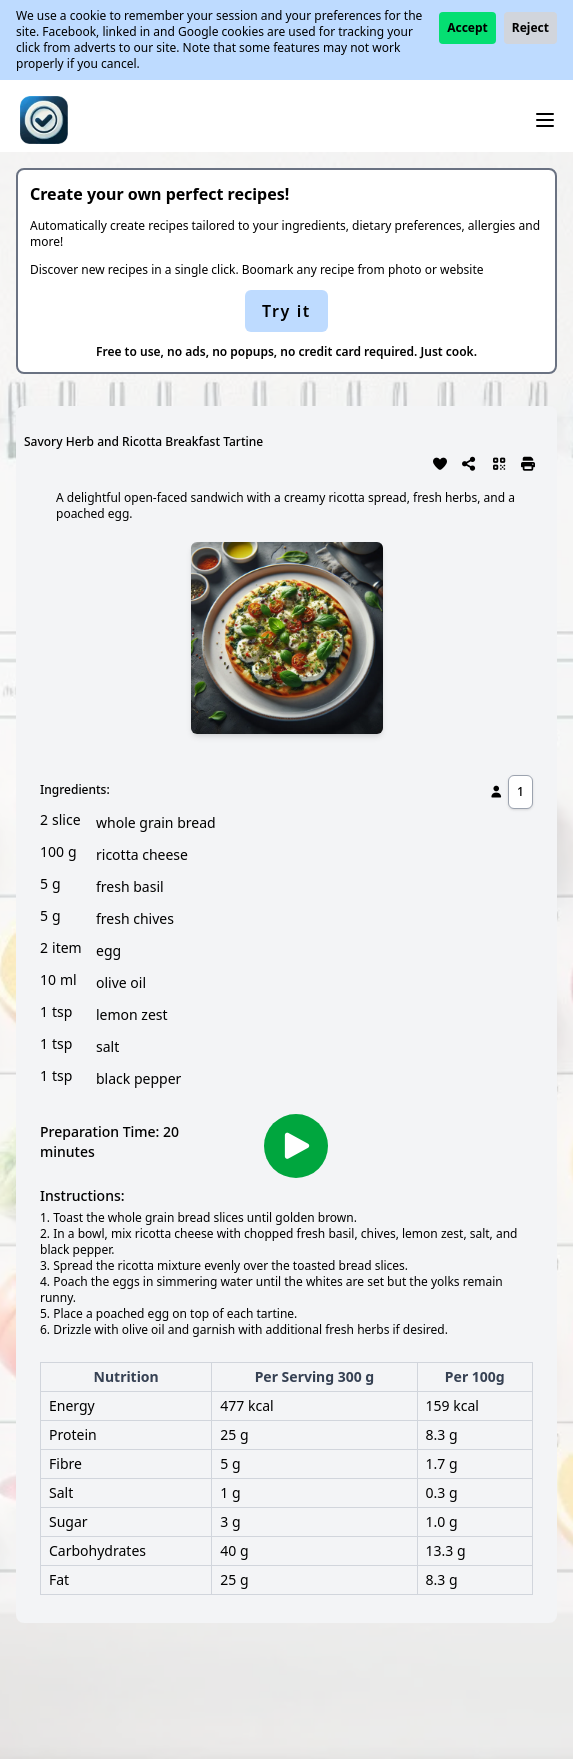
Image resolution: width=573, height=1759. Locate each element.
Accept (467, 27)
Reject (530, 27)
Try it (286, 311)
